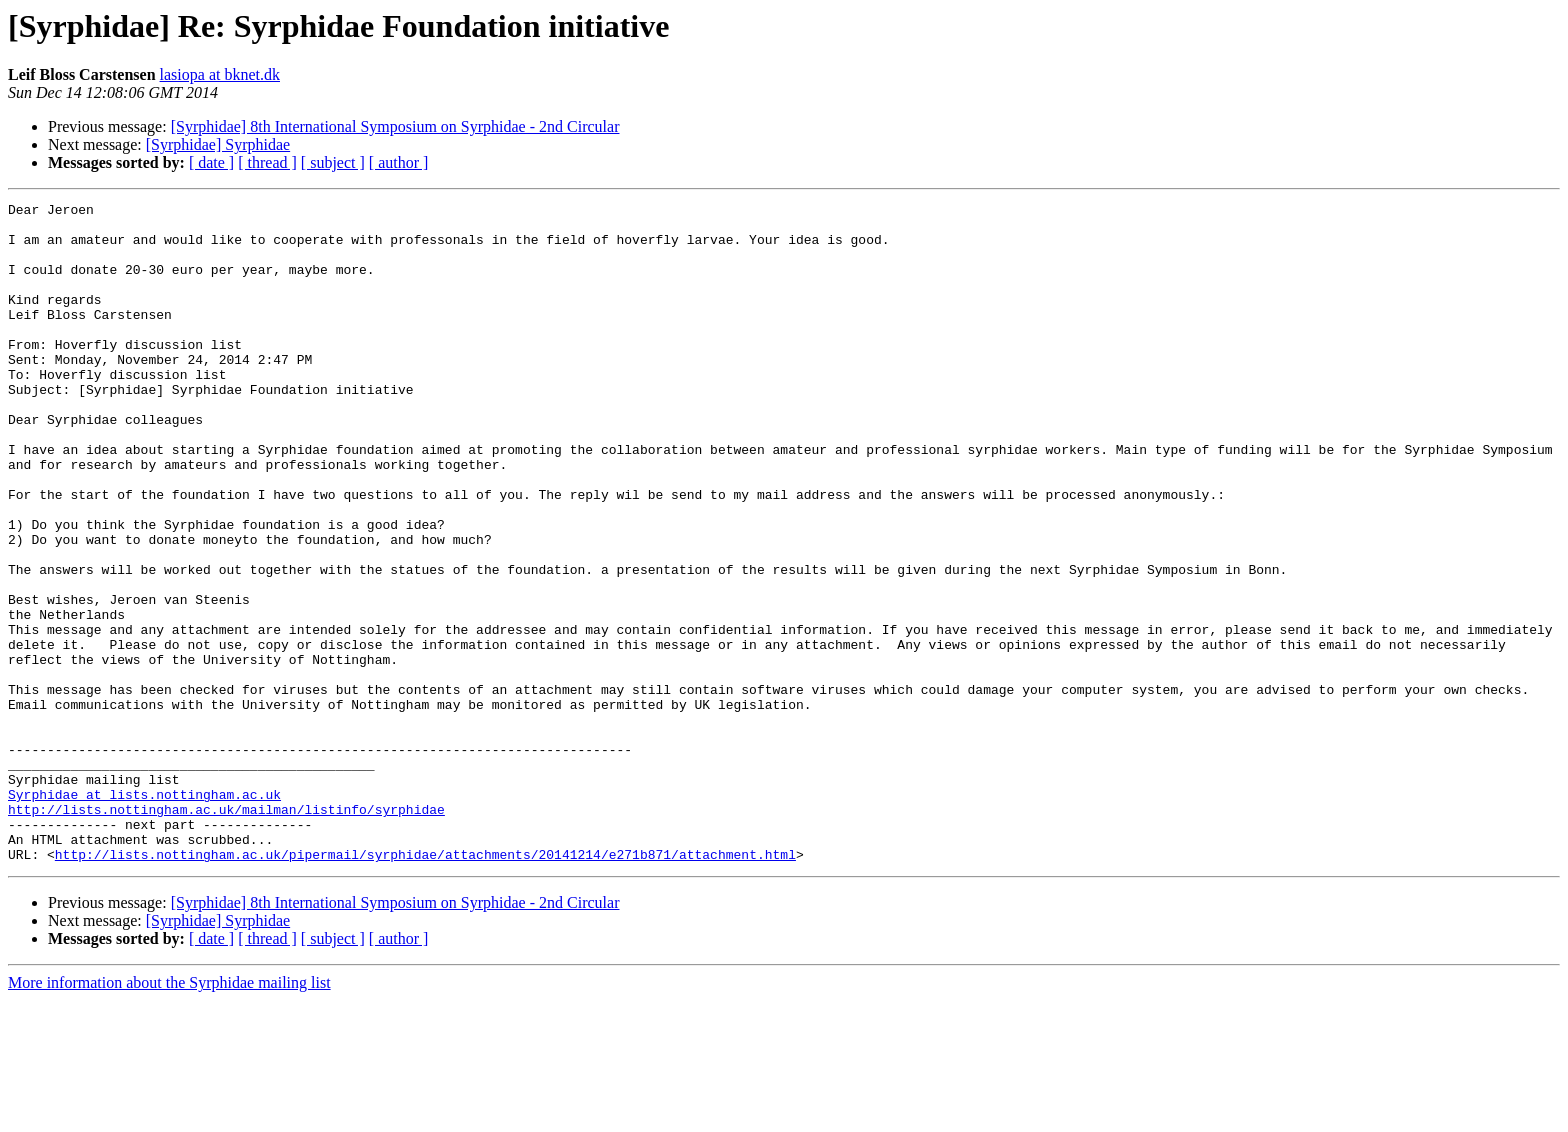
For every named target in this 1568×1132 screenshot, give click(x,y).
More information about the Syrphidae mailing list (169, 1114)
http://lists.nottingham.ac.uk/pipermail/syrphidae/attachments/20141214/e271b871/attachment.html (425, 986)
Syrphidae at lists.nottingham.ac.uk (144, 914)
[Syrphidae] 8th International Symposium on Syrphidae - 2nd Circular (395, 126)
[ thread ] (267, 162)
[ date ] (211, 162)
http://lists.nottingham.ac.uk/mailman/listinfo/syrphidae (226, 932)
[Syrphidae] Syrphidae (218, 144)
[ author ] (399, 162)
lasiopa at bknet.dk (220, 74)
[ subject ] (333, 162)
